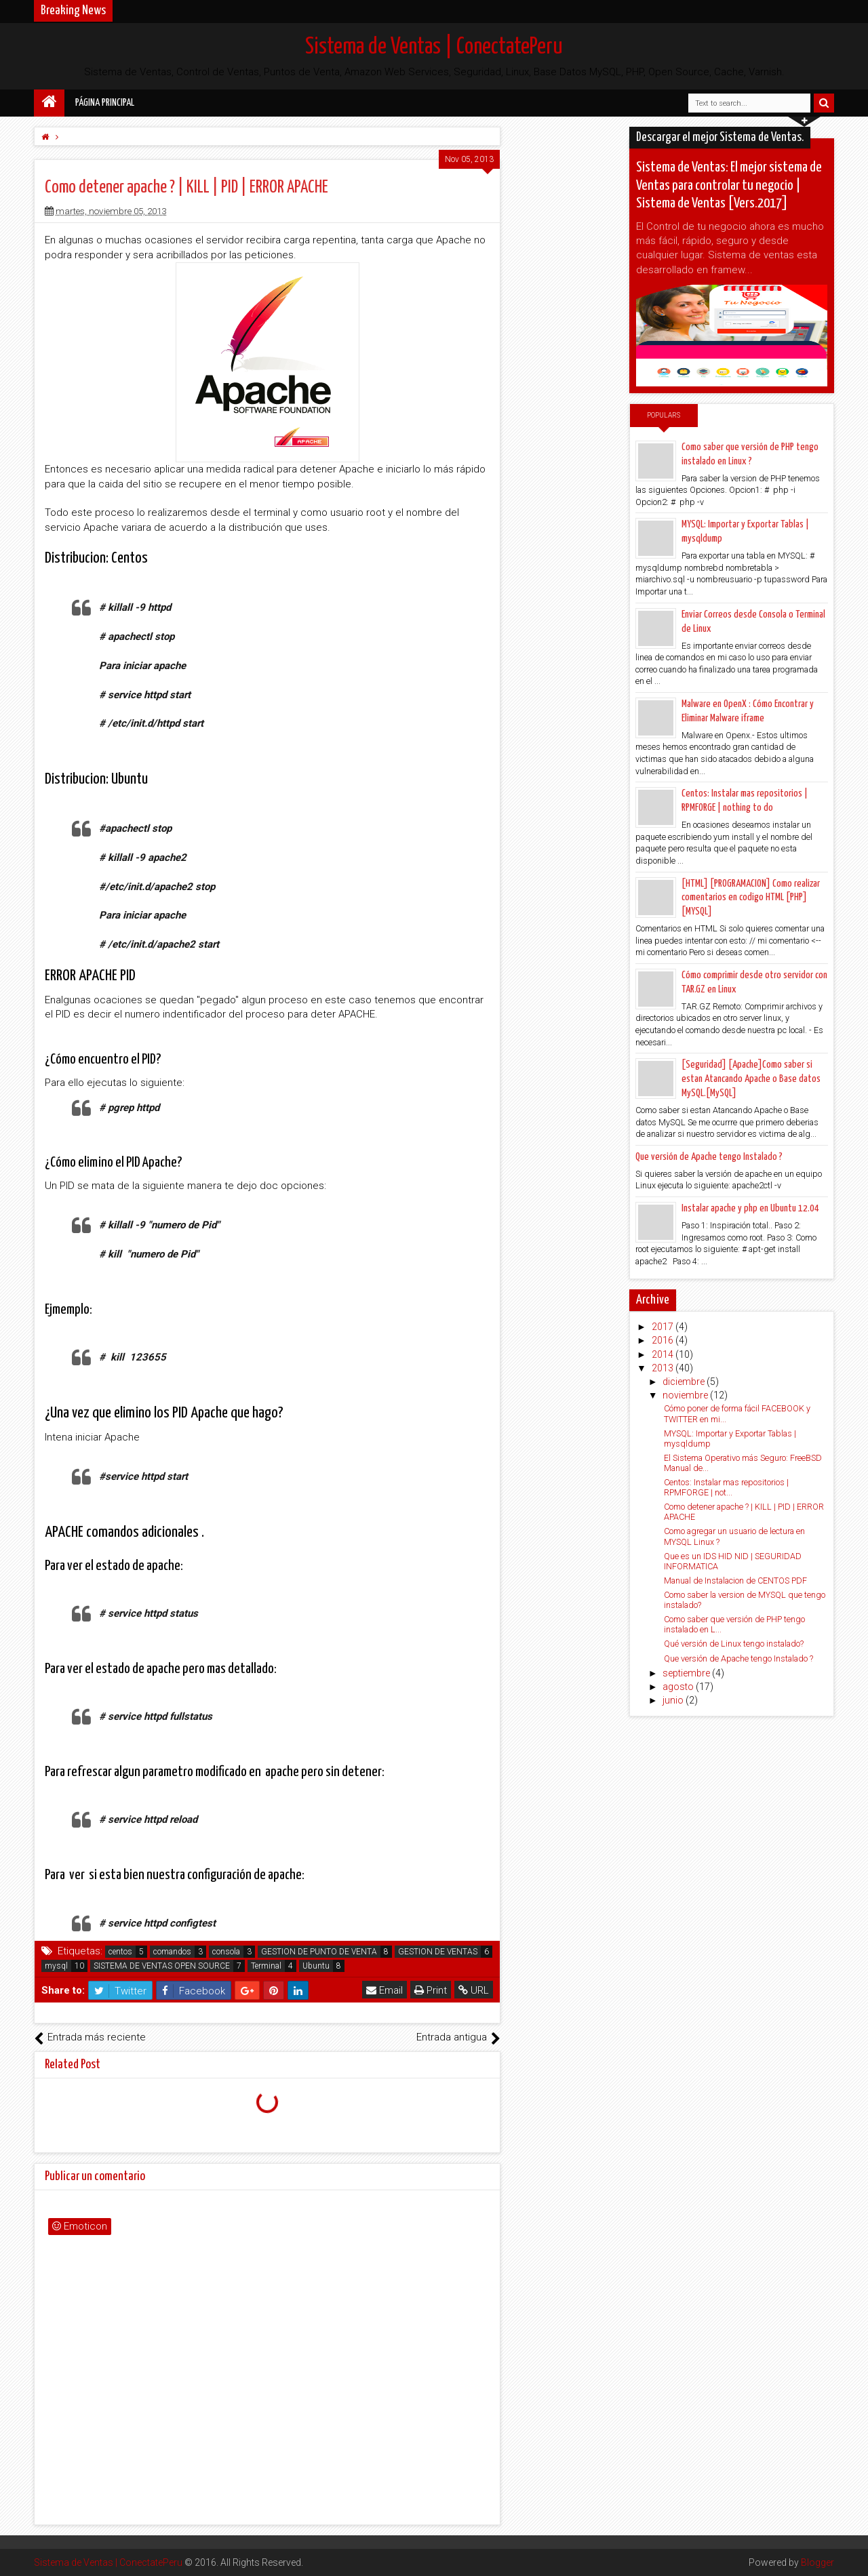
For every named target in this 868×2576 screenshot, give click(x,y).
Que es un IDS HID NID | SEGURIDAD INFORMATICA (733, 1561)
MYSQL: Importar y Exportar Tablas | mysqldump (730, 1438)
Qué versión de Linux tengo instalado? (734, 1643)
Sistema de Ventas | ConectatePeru (434, 47)
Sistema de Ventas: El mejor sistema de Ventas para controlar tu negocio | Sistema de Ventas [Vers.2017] (729, 185)
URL (473, 1990)
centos (120, 1951)
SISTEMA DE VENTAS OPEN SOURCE (162, 1966)
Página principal (104, 103)
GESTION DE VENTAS (437, 1951)
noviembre (686, 1395)
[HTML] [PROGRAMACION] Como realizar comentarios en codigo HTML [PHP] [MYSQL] (751, 898)
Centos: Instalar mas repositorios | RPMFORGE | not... (726, 1487)
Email (384, 1990)
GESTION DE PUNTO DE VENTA (319, 1951)
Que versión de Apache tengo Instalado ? (709, 1157)
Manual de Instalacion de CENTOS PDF (735, 1580)
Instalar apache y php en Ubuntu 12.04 (750, 1208)
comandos (172, 1951)
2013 (663, 1368)
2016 (663, 1340)
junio (674, 1700)
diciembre (685, 1381)
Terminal (266, 1966)
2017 (663, 1326)
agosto (679, 1686)
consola (226, 1951)
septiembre (687, 1673)
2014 (663, 1354)
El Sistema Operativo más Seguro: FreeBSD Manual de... (743, 1463)
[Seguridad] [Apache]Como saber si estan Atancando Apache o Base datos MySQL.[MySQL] (751, 1079)
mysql (56, 1966)
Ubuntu (316, 1966)
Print (430, 1990)
